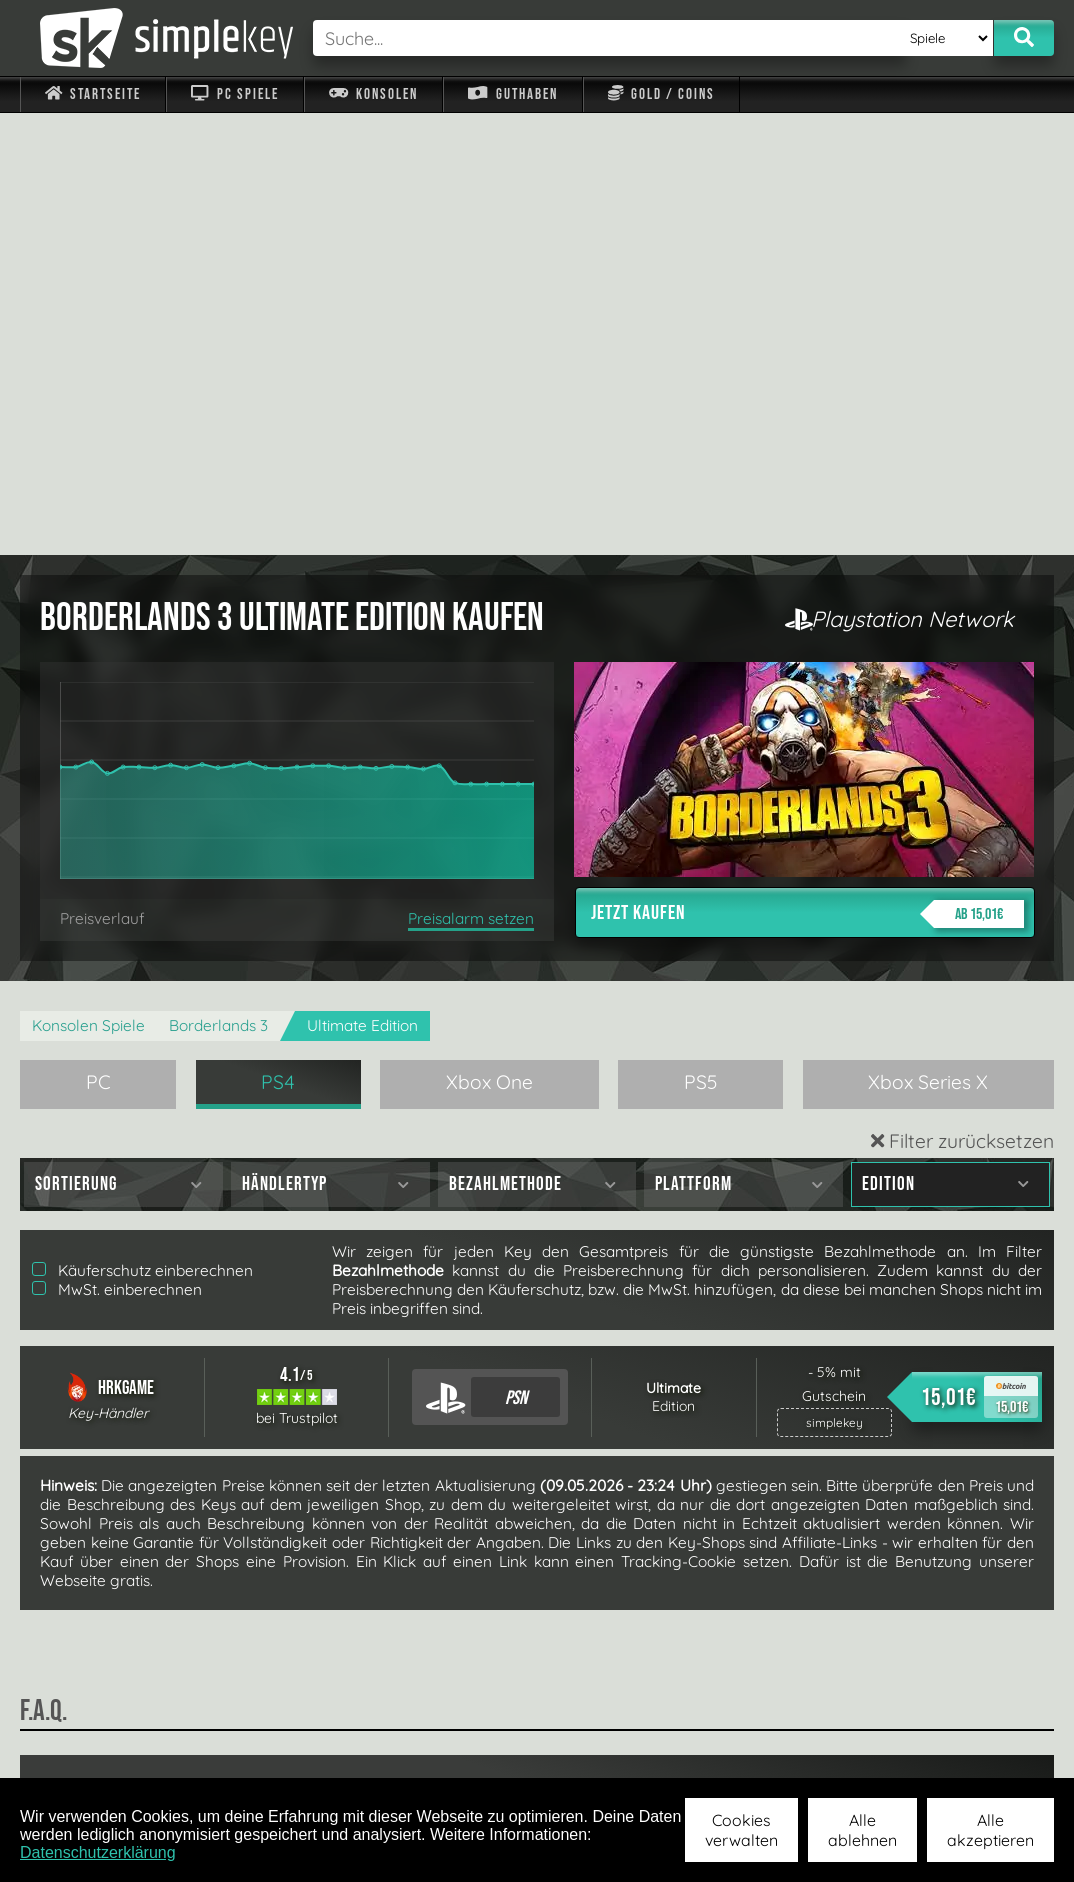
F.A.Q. (431, 1751)
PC (98, 640)
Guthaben (512, 94)
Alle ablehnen (862, 1830)
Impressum (105, 1751)
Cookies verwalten (741, 1830)
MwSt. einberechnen (117, 847)
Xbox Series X (928, 640)
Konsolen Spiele (88, 583)
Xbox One (489, 640)
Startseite (93, 94)
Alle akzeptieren (990, 1830)
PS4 (278, 640)
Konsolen (373, 94)
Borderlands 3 (218, 583)
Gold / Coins (661, 94)
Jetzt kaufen (807, 472)
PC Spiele (234, 94)
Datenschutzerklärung (98, 1852)
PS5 (701, 640)
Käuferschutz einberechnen (142, 828)
